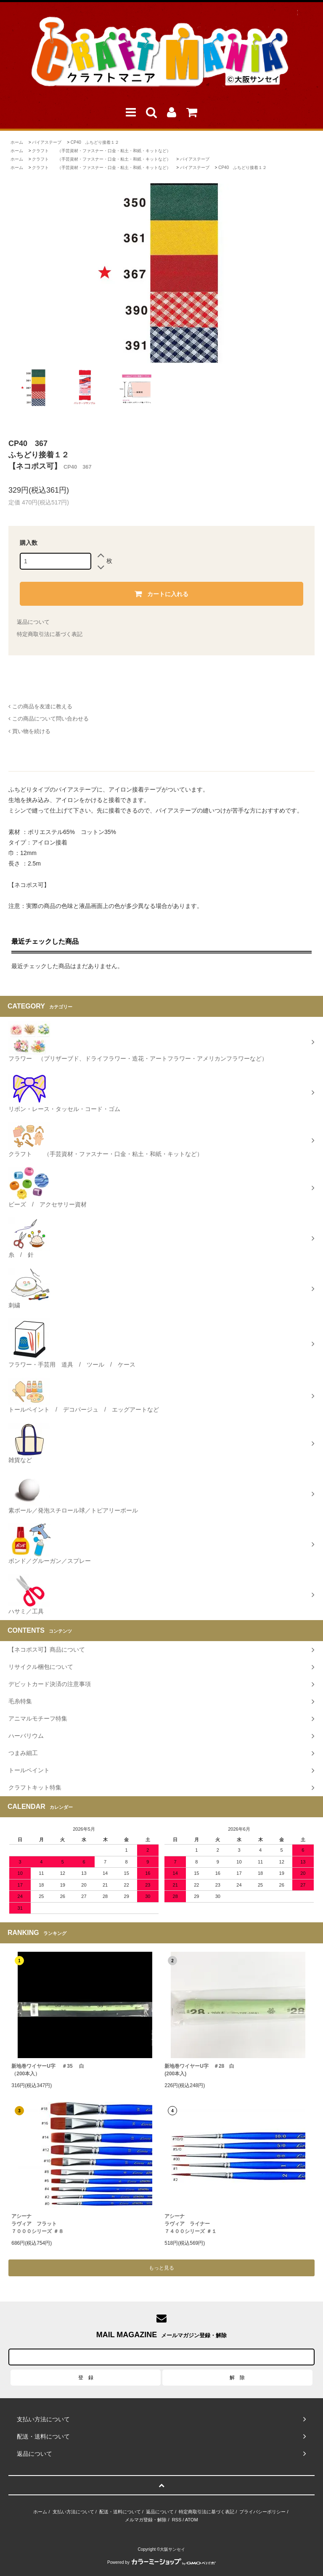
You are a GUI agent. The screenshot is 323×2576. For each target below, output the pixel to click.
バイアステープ (46, 142)
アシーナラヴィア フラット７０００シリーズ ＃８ (37, 2223)
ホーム (17, 142)
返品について (33, 622)
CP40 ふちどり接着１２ (95, 142)
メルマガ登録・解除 (146, 2519)
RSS (177, 2519)
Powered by (161, 2562)
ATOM (191, 2519)
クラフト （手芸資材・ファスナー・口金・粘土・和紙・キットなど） (101, 150)
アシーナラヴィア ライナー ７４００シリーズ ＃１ (190, 2223)
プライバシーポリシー (262, 2511)
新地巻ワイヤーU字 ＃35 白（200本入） (47, 2070)
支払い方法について (73, 2511)
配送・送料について (120, 2511)
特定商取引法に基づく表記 (49, 634)
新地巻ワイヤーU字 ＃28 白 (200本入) (199, 2070)
